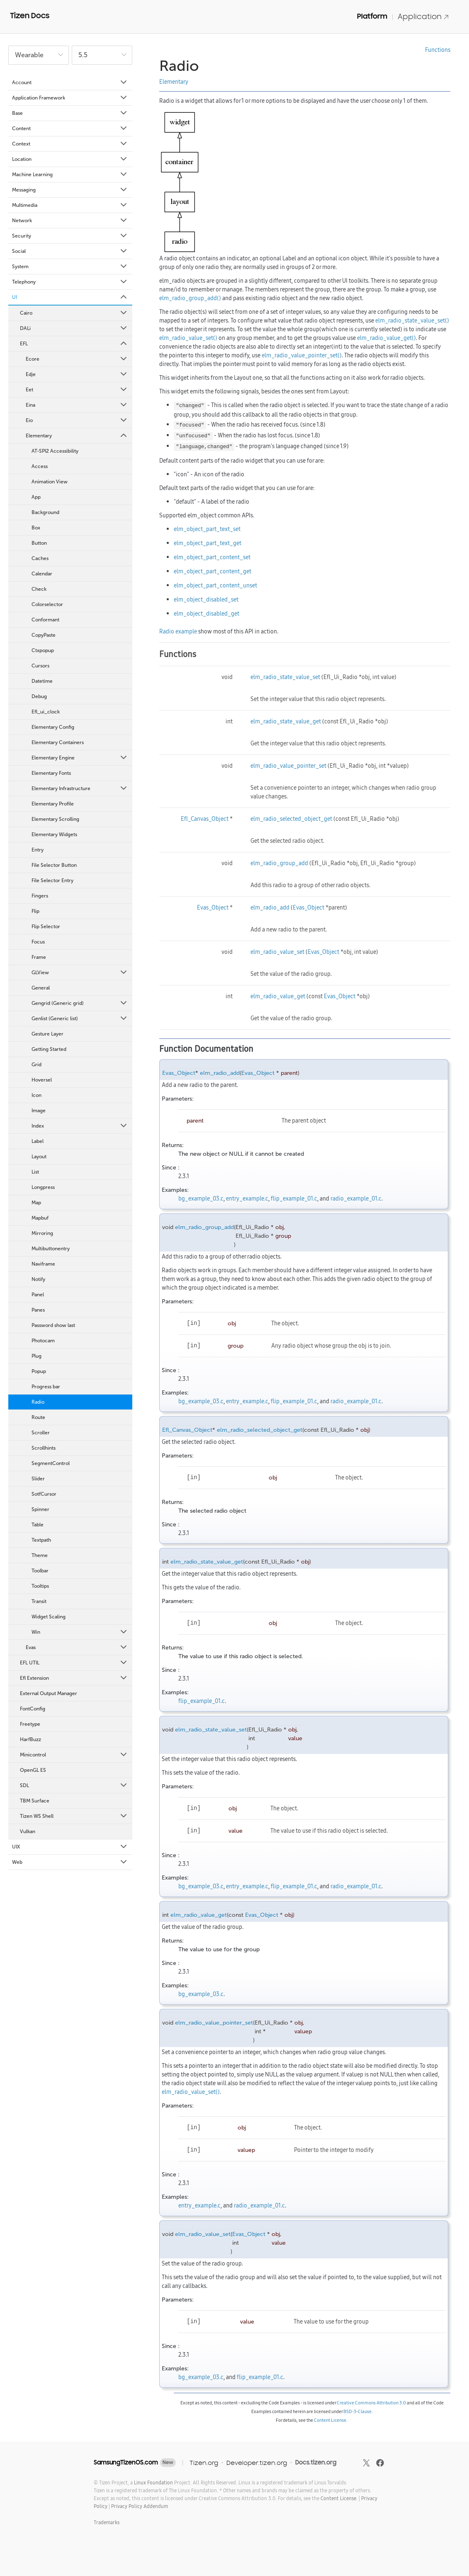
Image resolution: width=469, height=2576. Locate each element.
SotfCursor (44, 1494)
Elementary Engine (80, 758)
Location (70, 159)
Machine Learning (70, 174)
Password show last (53, 1325)
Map (36, 1203)
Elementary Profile (53, 804)
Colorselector (47, 604)
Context (70, 144)
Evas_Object (212, 907)
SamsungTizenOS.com (126, 2462)
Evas (77, 1647)
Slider (38, 1479)
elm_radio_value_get (277, 996)
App (36, 497)
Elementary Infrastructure (80, 788)
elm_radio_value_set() (188, 338)
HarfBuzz (30, 1739)
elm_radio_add (269, 907)
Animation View (50, 482)
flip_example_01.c (294, 1198)
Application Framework (70, 98)
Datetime (42, 681)
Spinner (40, 1509)
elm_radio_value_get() (386, 338)
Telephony (70, 282)
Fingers (40, 896)
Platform (372, 16)
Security (70, 236)
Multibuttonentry (51, 1249)
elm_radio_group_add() (190, 298)
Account (70, 82)
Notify (38, 1279)
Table (38, 1525)
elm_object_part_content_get (212, 571)
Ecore (77, 359)
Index (80, 1126)
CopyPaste (44, 635)
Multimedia (70, 205)
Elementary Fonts (51, 773)
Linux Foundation (153, 2482)
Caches (40, 558)
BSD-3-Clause (357, 2411)
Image (39, 1110)
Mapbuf (40, 1218)
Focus (38, 942)
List (35, 1172)
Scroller (41, 1433)
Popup (39, 1371)
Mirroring (42, 1233)
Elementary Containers (58, 742)
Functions (437, 50)
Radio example (178, 631)
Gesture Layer (47, 1034)
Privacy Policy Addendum (139, 2506)
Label (38, 1141)
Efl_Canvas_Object (204, 819)
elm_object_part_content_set (212, 557)
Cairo (74, 313)
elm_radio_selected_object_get (291, 819)
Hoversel (42, 1080)
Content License (330, 2420)
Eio (77, 420)
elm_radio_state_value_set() (412, 320)
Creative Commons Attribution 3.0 (371, 2402)
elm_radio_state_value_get (285, 721)
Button (39, 543)
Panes (38, 1310)
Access (40, 466)
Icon (36, 1095)
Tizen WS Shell (74, 1816)
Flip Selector (46, 926)
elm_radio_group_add (279, 863)
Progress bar (46, 1387)
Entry (38, 850)
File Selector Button (54, 865)
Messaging (70, 190)
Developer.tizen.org (256, 2463)
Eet (77, 390)
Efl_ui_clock (46, 712)
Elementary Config (53, 727)
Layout (39, 1156)
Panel (38, 1295)
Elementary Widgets (54, 834)
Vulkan (27, 1831)
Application (423, 16)
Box (36, 528)
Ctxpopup (43, 650)
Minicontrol (74, 1755)
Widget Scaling (49, 1617)
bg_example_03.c (201, 1198)
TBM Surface (34, 1801)
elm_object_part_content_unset (215, 585)
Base (70, 113)
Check (39, 589)
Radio (38, 1402)
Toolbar (40, 1571)
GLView (80, 972)
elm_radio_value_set (277, 952)
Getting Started (49, 1049)
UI (70, 297)
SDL (74, 1785)
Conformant (45, 620)
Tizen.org (204, 2463)
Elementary (77, 436)
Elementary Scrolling (55, 819)
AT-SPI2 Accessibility (55, 451)
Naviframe (43, 1264)
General (41, 988)
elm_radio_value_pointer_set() (302, 355)
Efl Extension (74, 1678)
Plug (36, 1356)
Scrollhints (44, 1448)
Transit (39, 1601)
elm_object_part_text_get (207, 543)
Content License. (339, 2498)
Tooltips (40, 1586)
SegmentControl (51, 1463)
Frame (39, 957)
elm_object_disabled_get (206, 613)
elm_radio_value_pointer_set (288, 766)
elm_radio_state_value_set (285, 677)
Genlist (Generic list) (80, 1018)
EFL (74, 344)
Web (70, 1862)
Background (45, 512)
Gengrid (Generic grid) (80, 1003)
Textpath (41, 1540)
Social (70, 251)
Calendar (42, 574)
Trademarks (106, 2522)
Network (70, 220)
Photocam (43, 1341)
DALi (74, 328)
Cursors (40, 666)
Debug (39, 696)
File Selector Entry (52, 880)
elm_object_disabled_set (206, 599)
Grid (36, 1064)
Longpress (43, 1187)
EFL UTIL (74, 1663)
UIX (70, 1847)
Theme (40, 1555)
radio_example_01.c (356, 1198)
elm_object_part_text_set (207, 529)
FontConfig (32, 1709)
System (70, 266)
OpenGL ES (33, 1770)
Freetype (30, 1724)
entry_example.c (247, 1198)
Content (70, 128)
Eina (77, 405)
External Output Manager (48, 1693)
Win (80, 1632)
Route (38, 1417)
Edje (77, 374)
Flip (35, 911)
